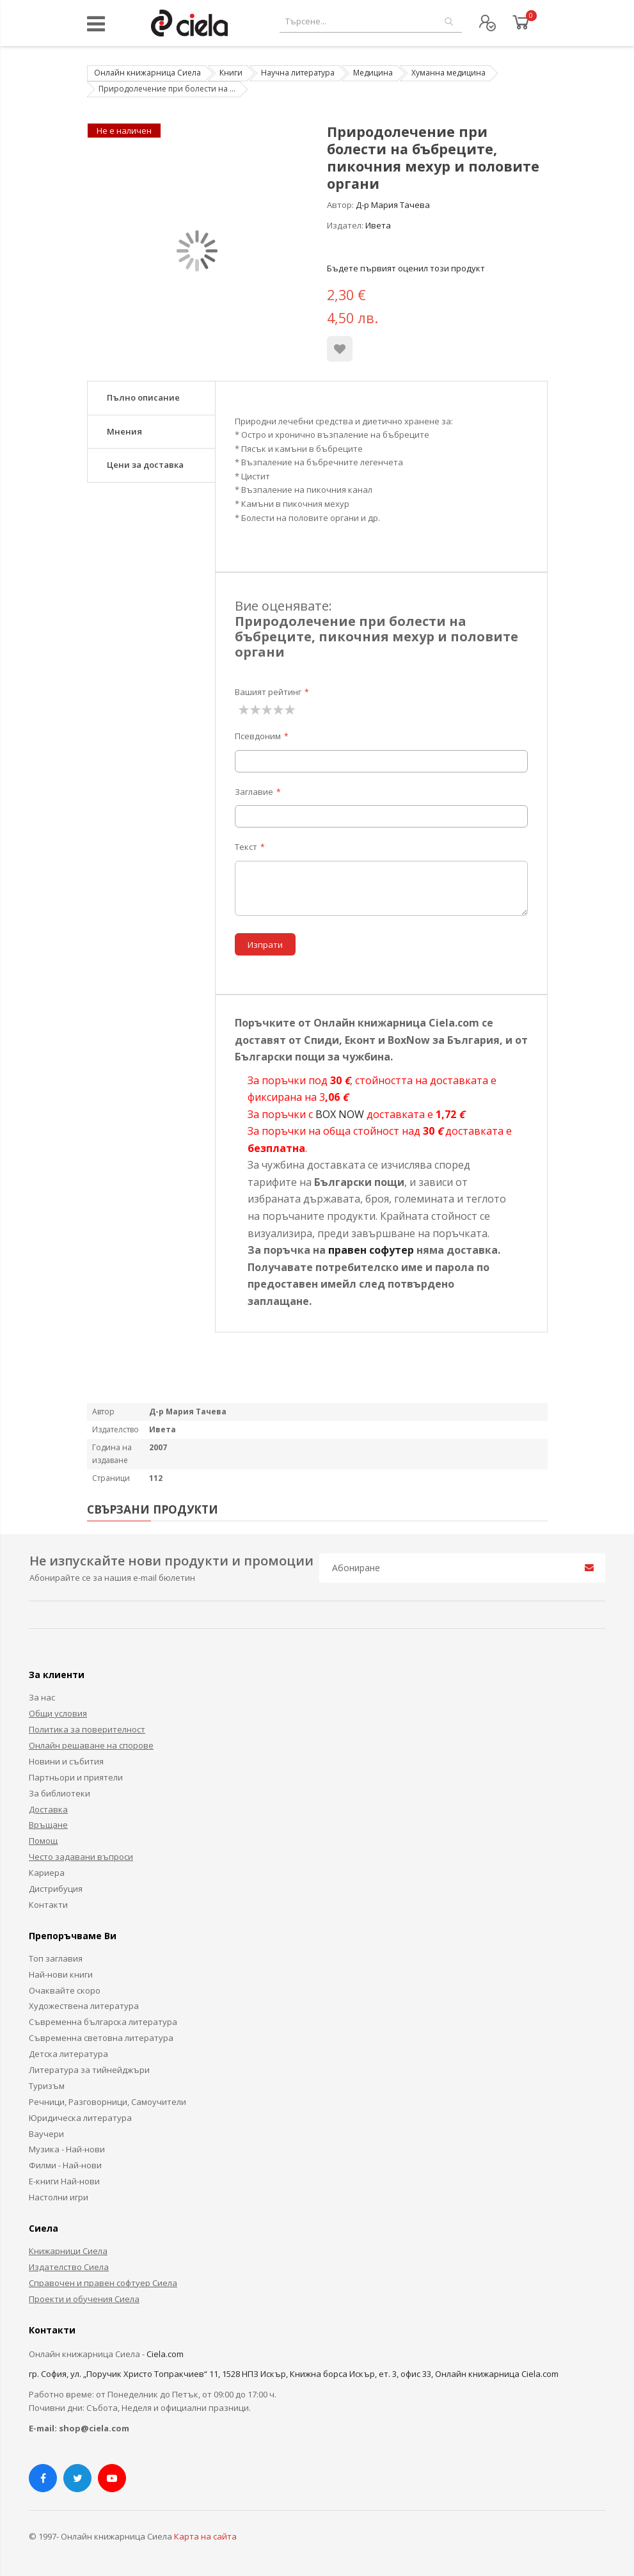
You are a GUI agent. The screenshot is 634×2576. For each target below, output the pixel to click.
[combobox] (371, 21)
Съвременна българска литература (103, 2022)
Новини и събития (66, 1761)
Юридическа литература (80, 2118)
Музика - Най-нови (67, 2149)
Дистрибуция (56, 1888)
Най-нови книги (61, 1974)
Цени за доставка (145, 464)
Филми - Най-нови (65, 2165)
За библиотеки (59, 1793)
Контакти (48, 1904)
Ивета (378, 225)
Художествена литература (84, 2006)
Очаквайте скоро (64, 1990)
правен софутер (371, 1250)
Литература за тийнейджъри (89, 2070)
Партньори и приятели (76, 1777)
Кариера (47, 1872)
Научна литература (298, 72)
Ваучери (46, 2134)
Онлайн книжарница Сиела (147, 72)
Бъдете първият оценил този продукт (406, 268)
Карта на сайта (205, 2536)
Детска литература (68, 2054)
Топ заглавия (56, 1958)
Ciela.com (165, 2354)
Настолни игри (58, 2197)
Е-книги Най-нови (64, 2181)
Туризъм (47, 2086)
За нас (42, 1697)
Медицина (373, 72)
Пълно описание (143, 397)
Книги (230, 72)
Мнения (124, 431)
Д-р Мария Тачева (393, 205)
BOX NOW (339, 1114)
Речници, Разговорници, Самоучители (107, 2102)
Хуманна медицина (448, 72)
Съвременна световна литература (101, 2038)
